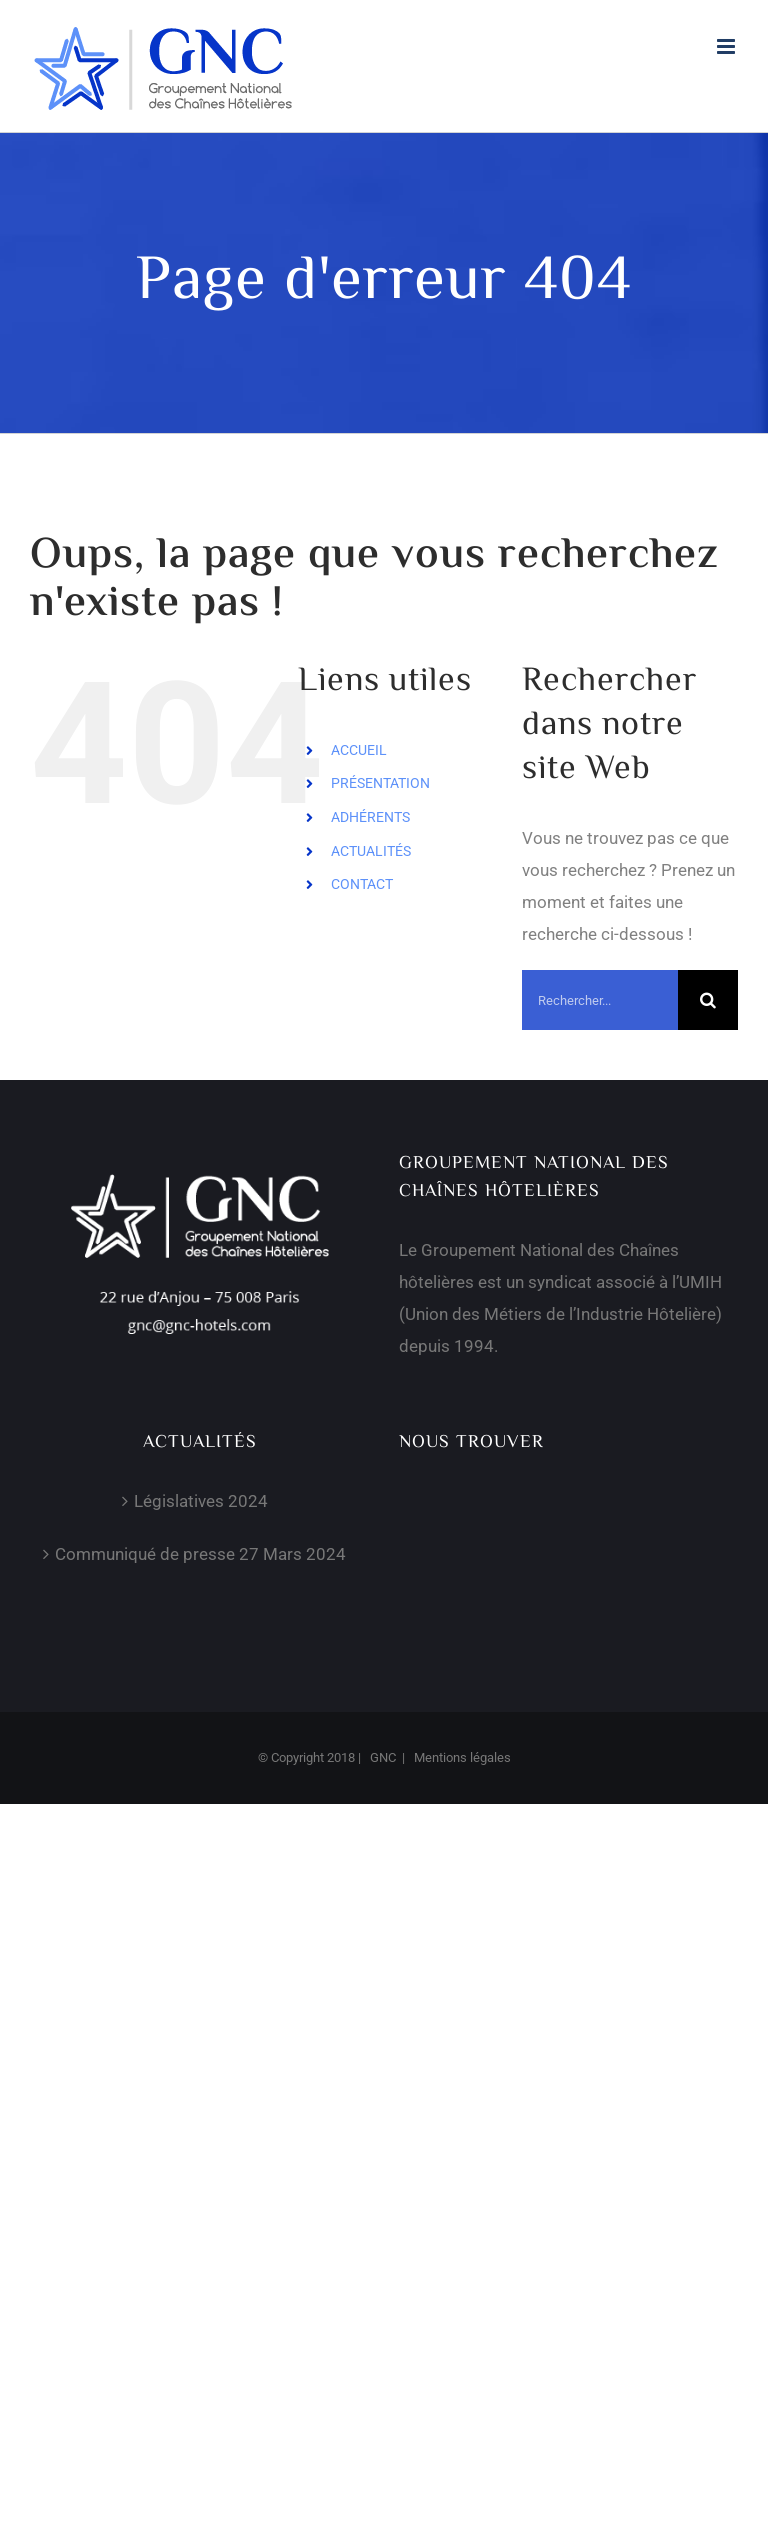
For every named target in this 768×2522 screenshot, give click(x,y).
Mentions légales (462, 1757)
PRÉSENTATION (380, 783)
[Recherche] (708, 1000)
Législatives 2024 (201, 1501)
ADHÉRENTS (370, 817)
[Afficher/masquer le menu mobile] (727, 46)
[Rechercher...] (600, 1000)
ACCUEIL (359, 750)
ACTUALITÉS (371, 851)
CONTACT (362, 884)
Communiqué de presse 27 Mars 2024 (200, 1554)
